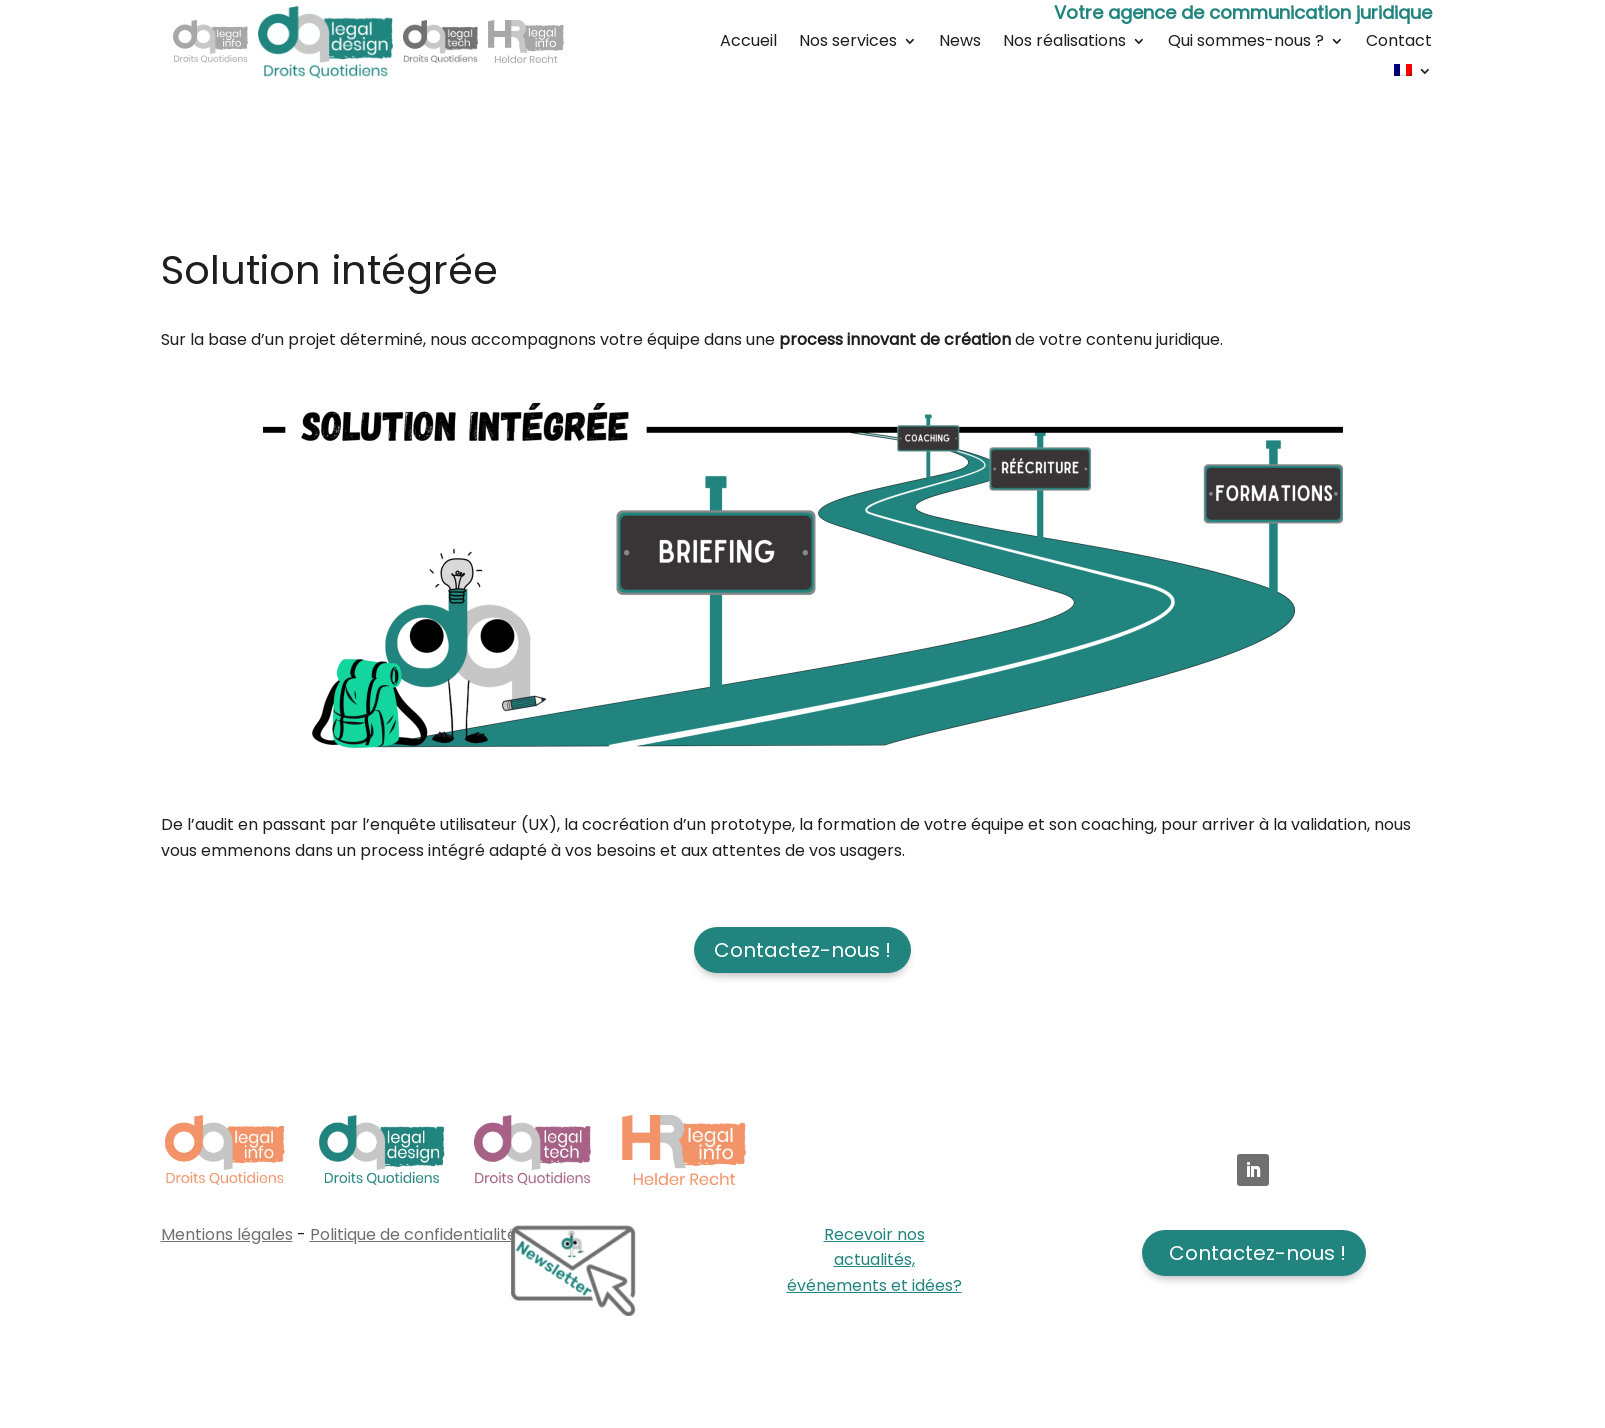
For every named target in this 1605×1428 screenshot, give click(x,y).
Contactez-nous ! (802, 950)
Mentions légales (227, 1234)
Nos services (848, 43)
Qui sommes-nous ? (1246, 43)
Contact (1399, 43)
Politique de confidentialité (413, 1234)
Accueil (748, 43)
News (960, 43)
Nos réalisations (1064, 43)
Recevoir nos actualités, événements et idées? (874, 1260)
